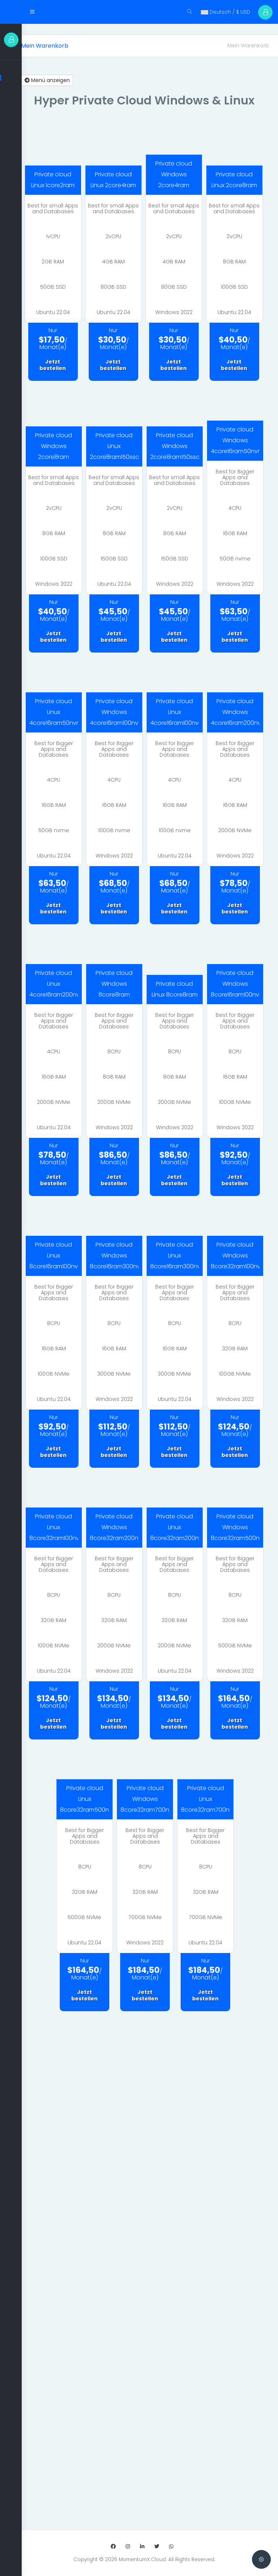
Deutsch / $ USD (220, 12)
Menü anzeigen (58, 69)
